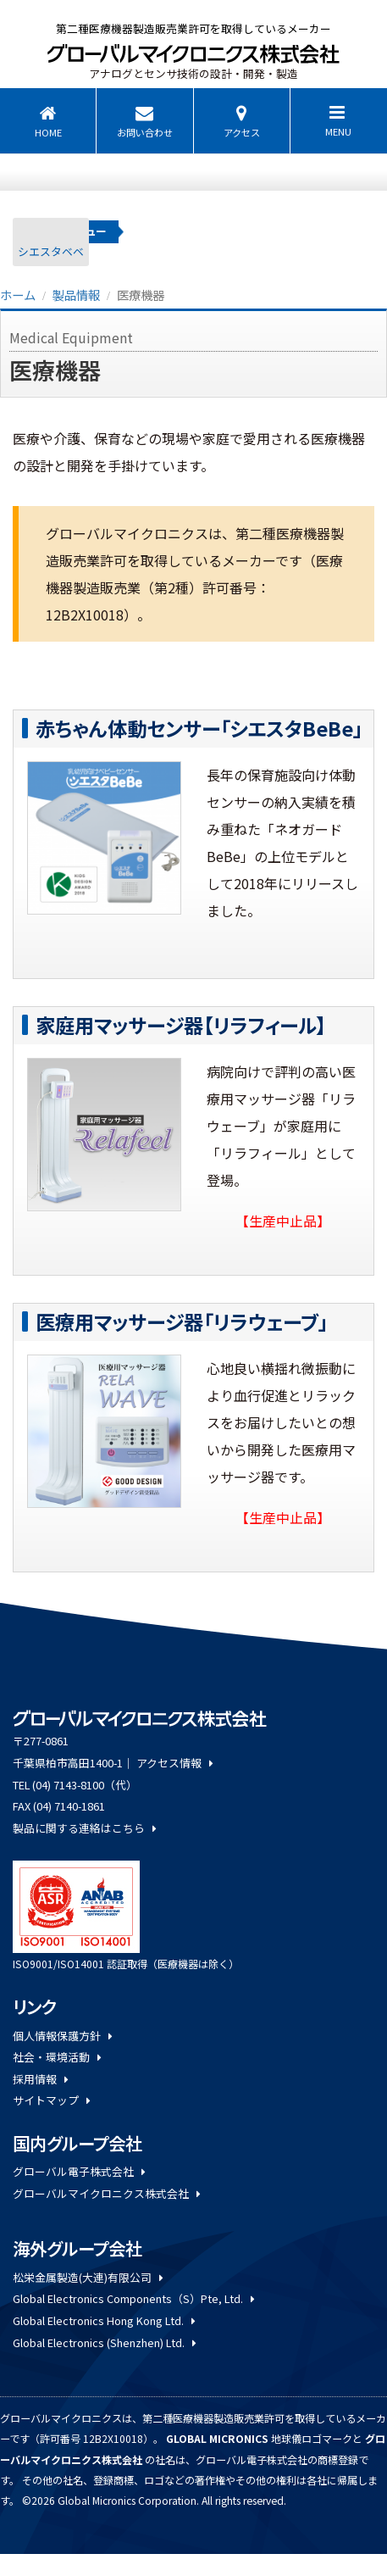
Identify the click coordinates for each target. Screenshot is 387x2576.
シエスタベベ (51, 251)
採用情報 (40, 2079)
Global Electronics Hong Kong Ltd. (104, 2320)
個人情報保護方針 (62, 2036)
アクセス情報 (174, 1763)
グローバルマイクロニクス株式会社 (106, 2193)
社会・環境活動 (57, 2057)
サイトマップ (51, 2100)
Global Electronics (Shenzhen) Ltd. (104, 2342)
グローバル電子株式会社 (79, 2171)
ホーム (18, 294)
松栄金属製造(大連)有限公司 (88, 2277)
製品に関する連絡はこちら (84, 1828)
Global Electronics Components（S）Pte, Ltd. (133, 2298)
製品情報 (76, 294)
